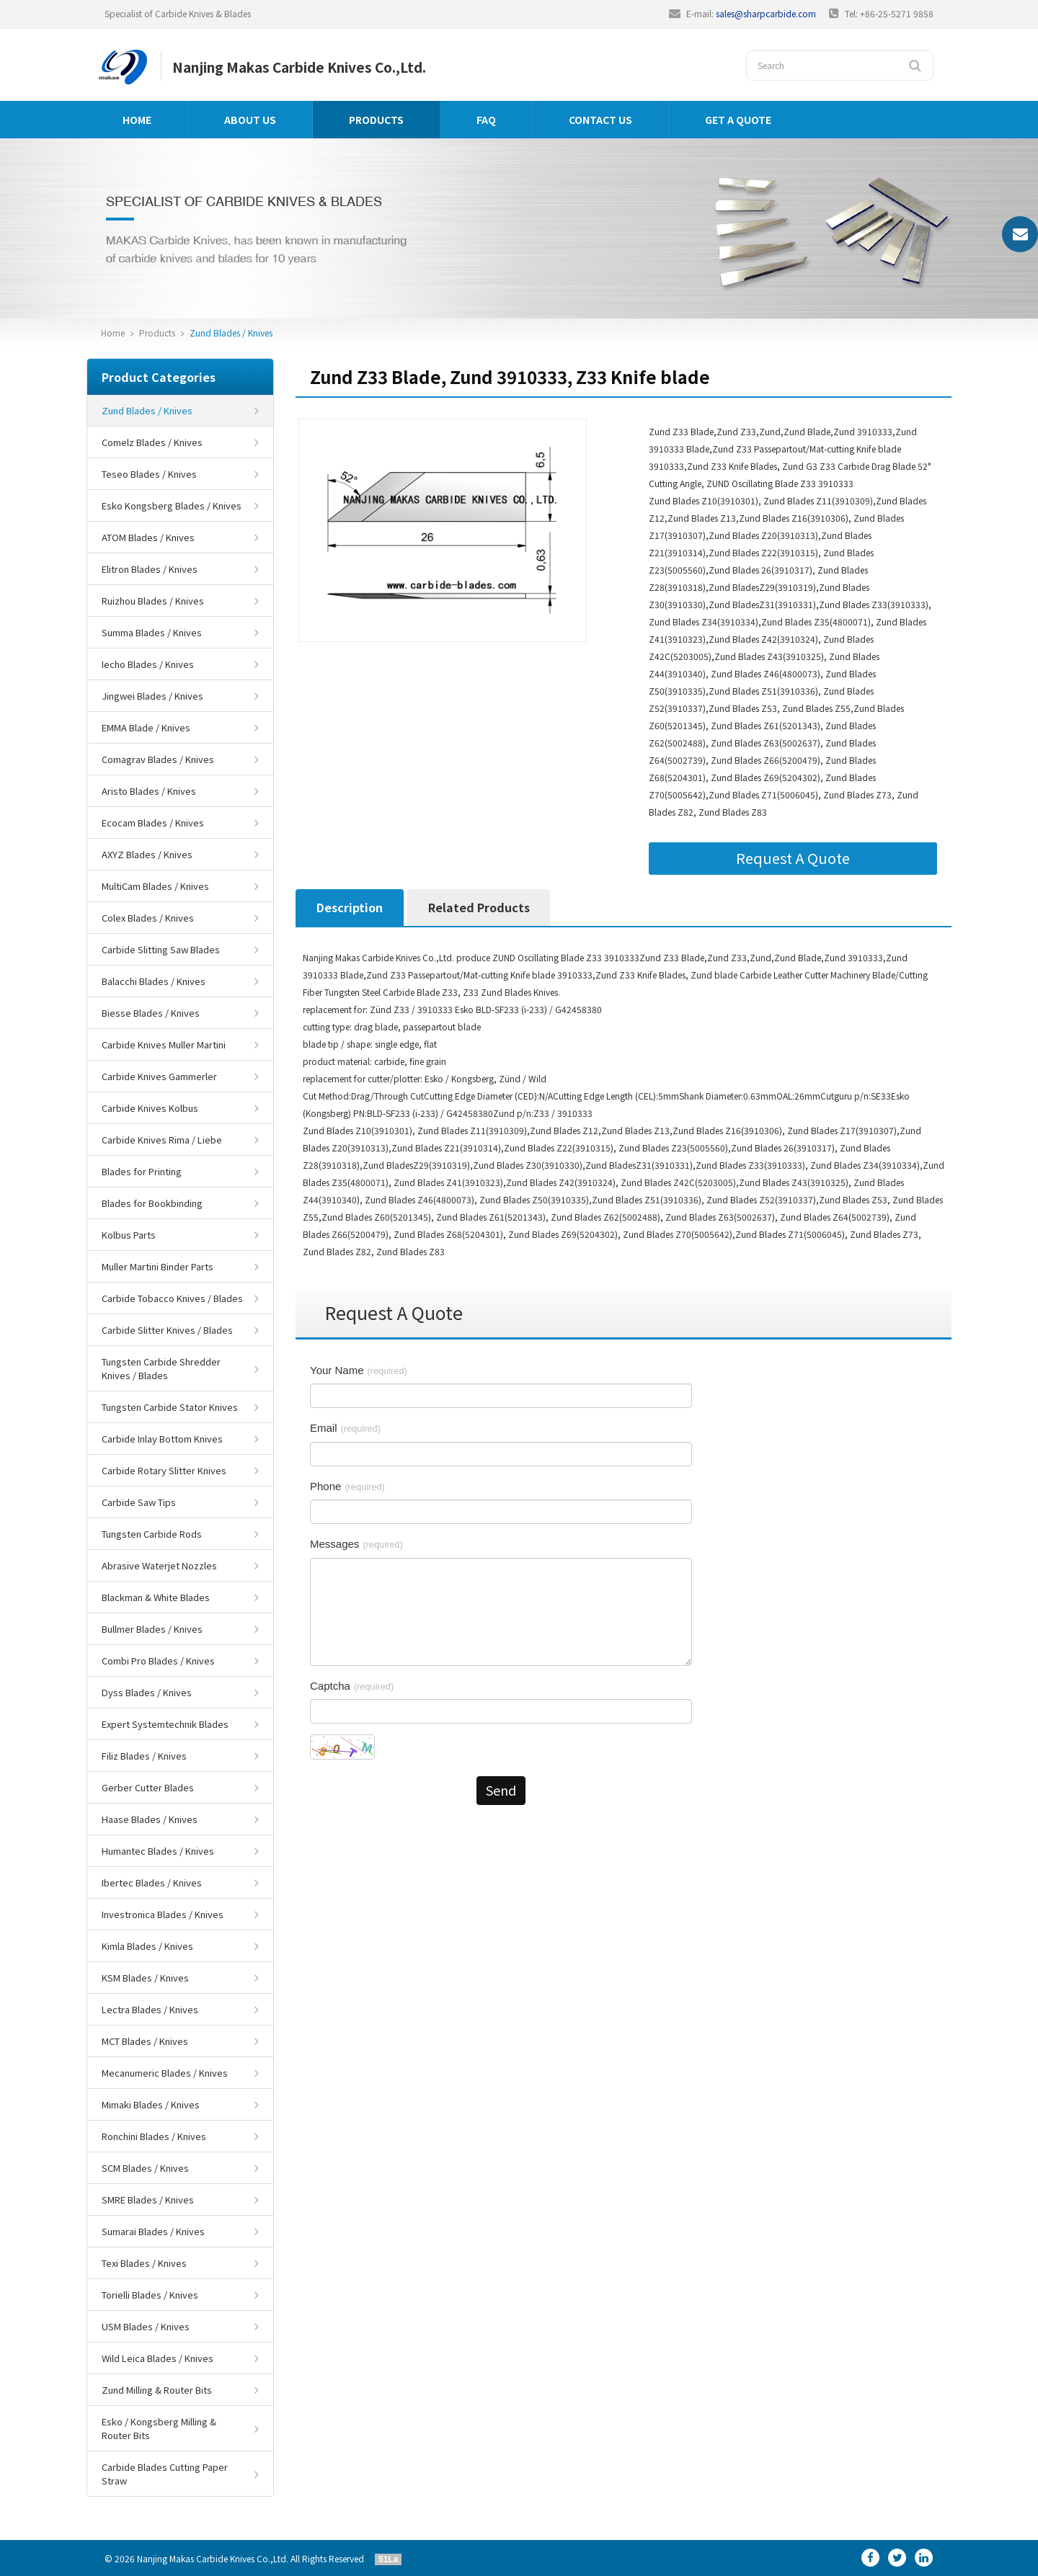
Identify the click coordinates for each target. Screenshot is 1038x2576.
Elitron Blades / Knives (150, 569)
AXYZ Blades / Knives (147, 854)
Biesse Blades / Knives (151, 1013)
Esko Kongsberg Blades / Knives (171, 505)
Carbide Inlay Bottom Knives (162, 1438)
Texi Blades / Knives (144, 2263)
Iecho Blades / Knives (148, 664)
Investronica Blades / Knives (162, 1914)
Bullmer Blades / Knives (152, 1629)
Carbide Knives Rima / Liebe (162, 1139)
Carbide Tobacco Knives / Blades (172, 1298)
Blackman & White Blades (156, 1597)
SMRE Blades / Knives (148, 2199)
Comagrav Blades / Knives (158, 759)
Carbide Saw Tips (139, 1502)
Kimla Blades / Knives (147, 1946)
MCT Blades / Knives (145, 2041)
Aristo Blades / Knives (149, 791)
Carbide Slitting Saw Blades (161, 949)
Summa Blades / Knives (152, 632)
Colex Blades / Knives (148, 917)
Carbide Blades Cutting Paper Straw (165, 2473)
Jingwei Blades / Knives (152, 696)
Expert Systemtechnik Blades (165, 1724)
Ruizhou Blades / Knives (153, 600)
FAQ (486, 119)
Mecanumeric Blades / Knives (165, 2073)
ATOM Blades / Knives (148, 537)
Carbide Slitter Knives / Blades (167, 1330)
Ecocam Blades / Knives (153, 822)
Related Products (479, 907)
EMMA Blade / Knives (146, 727)
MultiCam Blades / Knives (155, 886)
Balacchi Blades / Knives (153, 981)
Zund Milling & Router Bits (157, 2390)
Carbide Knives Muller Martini (164, 1044)
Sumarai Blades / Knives (153, 2231)
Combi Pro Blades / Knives (158, 1660)
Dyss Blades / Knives (147, 1692)
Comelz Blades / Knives (152, 442)
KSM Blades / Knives (145, 1977)
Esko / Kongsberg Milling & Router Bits (159, 2428)
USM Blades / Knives (146, 2326)
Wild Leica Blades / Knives (157, 2358)
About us (250, 119)
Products (376, 119)
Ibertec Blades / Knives (152, 1882)
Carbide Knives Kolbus (150, 1108)
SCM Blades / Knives (145, 2168)
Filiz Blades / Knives (144, 1755)
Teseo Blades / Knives (149, 474)
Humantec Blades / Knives (158, 1851)
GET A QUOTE (738, 119)
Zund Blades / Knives (231, 332)
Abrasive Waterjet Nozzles (159, 1565)
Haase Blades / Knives (150, 1819)
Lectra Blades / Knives (150, 2009)
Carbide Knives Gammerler (159, 1076)
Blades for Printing (142, 1171)
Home (137, 119)
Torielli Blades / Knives (150, 2294)
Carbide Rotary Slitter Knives (164, 1470)
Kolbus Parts (129, 1235)
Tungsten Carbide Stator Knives (170, 1407)
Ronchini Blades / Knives (154, 2136)
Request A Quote (793, 857)
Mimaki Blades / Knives (151, 2104)
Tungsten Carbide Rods (152, 1534)
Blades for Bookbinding (152, 1203)
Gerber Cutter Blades (148, 1787)
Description (349, 907)
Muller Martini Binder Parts (157, 1266)
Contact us (600, 119)
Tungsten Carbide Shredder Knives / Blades (161, 1368)
